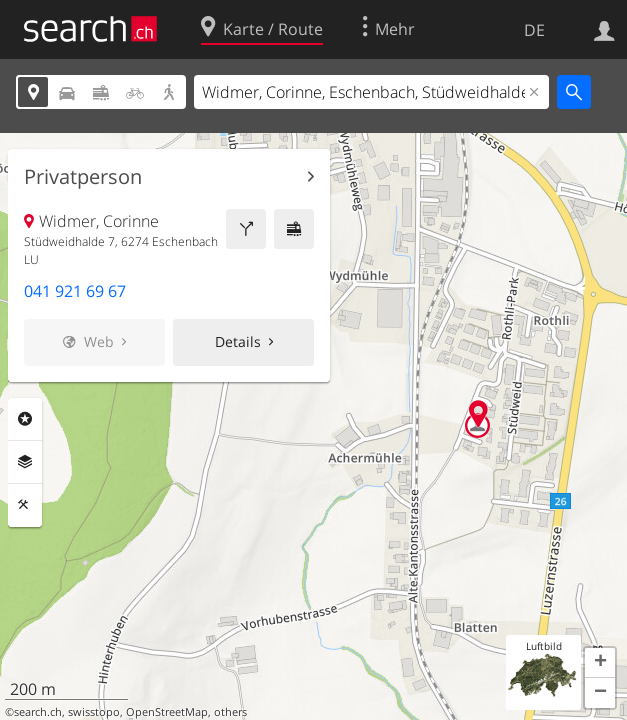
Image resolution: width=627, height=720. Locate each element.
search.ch (38, 712)
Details (238, 341)
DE (534, 30)
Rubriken (25, 419)
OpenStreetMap (167, 712)
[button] (600, 663)
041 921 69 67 (75, 291)
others (230, 712)
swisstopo (94, 712)
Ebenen (25, 462)
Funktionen (25, 505)
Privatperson (83, 177)
